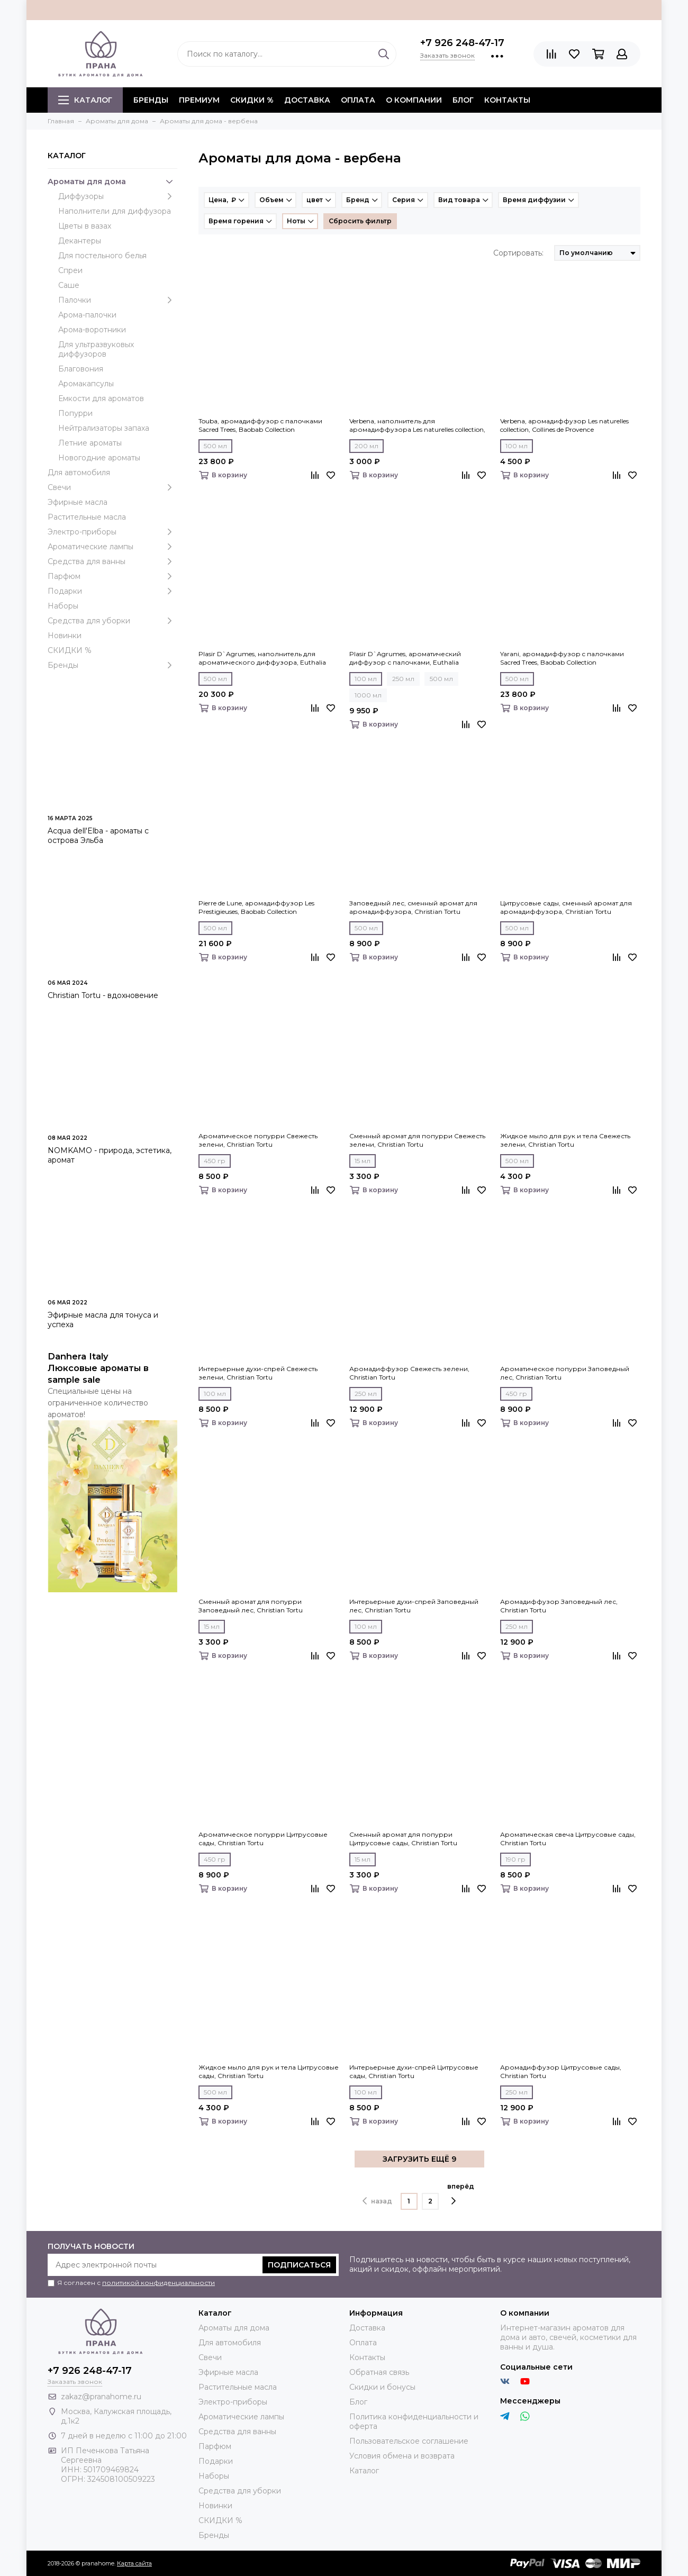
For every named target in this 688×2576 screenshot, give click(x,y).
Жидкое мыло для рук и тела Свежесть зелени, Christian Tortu (565, 1140)
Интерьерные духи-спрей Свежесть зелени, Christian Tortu (258, 1373)
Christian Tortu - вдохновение (103, 995)
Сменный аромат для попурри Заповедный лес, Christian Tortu (250, 1606)
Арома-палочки (87, 315)
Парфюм (112, 576)
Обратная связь (379, 2372)
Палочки (117, 300)
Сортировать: (518, 253)
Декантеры (79, 241)
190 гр (515, 1859)
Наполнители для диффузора (114, 211)
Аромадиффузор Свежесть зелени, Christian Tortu (409, 1373)
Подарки (112, 591)
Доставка (307, 100)
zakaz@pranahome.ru (101, 2396)
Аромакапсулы (86, 383)
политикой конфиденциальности (158, 2283)
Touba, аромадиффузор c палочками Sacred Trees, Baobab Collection (260, 425)
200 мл (366, 446)
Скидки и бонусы (382, 2387)
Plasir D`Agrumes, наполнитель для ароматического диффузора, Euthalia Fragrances (262, 658)
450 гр (214, 1161)
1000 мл (368, 695)
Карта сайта (134, 2563)
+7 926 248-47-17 (462, 43)
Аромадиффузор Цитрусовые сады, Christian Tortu (560, 2071)
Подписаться (299, 2265)
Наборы (63, 606)
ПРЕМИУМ (199, 100)
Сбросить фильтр (360, 221)
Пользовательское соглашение (408, 2441)
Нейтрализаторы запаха (103, 428)
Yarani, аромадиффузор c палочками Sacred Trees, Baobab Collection (562, 658)
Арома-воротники (92, 329)
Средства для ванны (112, 561)
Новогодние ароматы (99, 457)
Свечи (112, 487)
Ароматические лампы (112, 546)
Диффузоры (117, 196)
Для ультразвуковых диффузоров (96, 349)
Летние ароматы (90, 443)
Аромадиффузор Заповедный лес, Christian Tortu (559, 1606)
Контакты (507, 100)
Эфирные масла (77, 502)
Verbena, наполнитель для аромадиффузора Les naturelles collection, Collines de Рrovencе (417, 425)
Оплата (358, 100)
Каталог (85, 100)
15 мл (362, 1161)
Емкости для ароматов (101, 398)
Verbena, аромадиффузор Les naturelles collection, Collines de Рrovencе (564, 425)
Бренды (112, 665)
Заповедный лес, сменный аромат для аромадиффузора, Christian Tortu (413, 907)
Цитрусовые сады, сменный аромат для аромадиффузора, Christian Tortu (566, 907)
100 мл (516, 446)
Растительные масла (87, 517)
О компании (414, 100)
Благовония (80, 369)
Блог (463, 100)
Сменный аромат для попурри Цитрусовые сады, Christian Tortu (403, 1838)
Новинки (65, 635)
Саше (68, 285)
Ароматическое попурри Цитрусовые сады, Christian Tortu (263, 1838)
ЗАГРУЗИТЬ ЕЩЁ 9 (419, 2159)
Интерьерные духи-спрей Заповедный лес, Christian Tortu (413, 1606)
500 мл (215, 446)
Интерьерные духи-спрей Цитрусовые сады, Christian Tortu (413, 2071)
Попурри (75, 413)
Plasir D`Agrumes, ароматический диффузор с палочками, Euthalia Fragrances (405, 658)
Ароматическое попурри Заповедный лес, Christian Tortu (564, 1373)
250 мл (403, 679)
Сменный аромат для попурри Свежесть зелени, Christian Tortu (417, 1140)
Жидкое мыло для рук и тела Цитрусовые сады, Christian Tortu (268, 2071)
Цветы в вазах (84, 226)
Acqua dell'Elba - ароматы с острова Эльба (98, 835)
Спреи (70, 270)
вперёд (460, 2194)
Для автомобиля (79, 472)
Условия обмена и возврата (402, 2456)
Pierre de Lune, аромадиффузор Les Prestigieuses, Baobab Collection (256, 907)
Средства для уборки (112, 620)
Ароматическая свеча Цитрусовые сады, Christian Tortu (568, 1838)
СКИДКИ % (252, 100)
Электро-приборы (112, 532)
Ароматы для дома (112, 181)
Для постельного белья (102, 255)
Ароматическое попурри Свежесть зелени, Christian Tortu (258, 1140)
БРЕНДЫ (150, 100)
